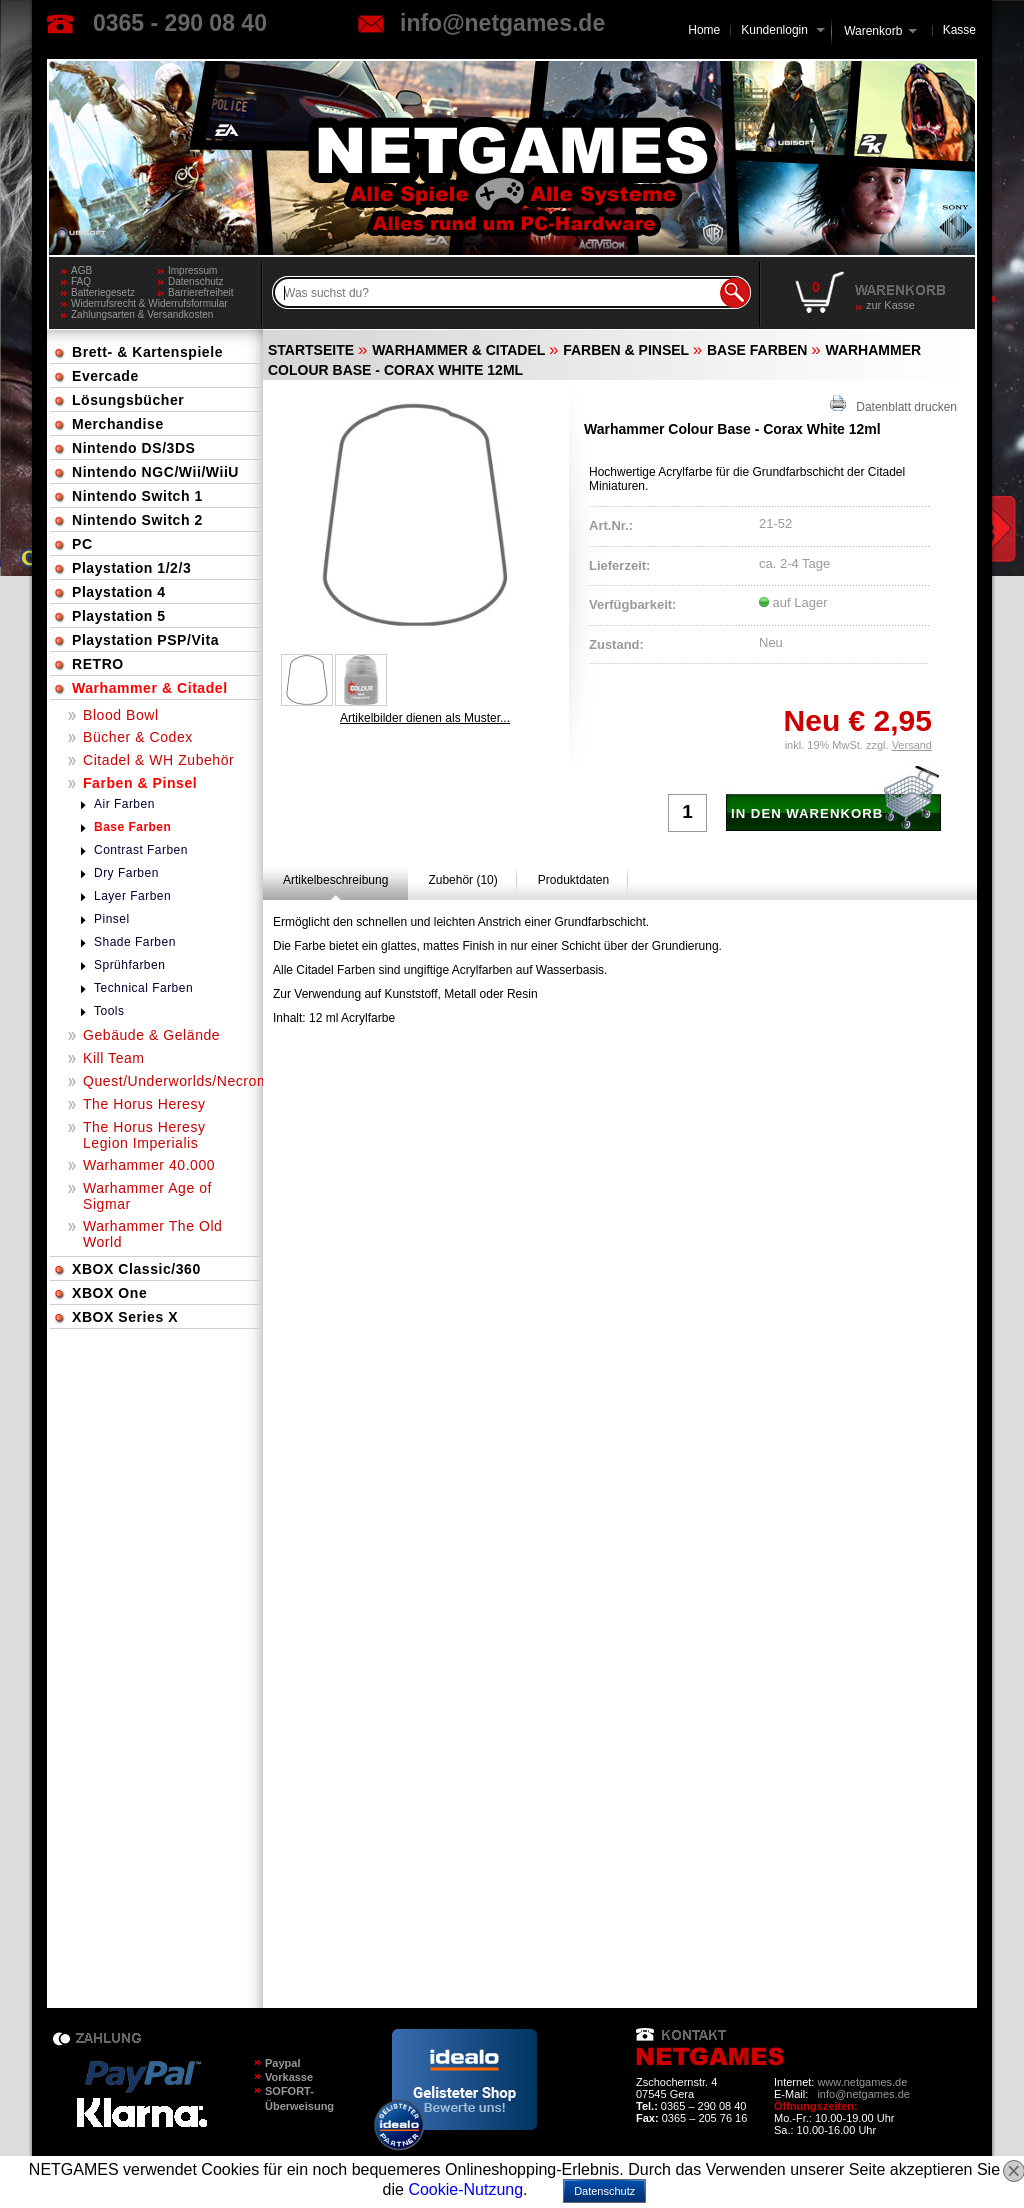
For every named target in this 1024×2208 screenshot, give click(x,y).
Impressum (192, 270)
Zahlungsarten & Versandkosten (142, 314)
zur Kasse (890, 305)
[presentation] (335, 880)
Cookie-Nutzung (465, 2189)
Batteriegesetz (103, 292)
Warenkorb (873, 29)
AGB (81, 270)
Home (704, 30)
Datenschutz (196, 281)
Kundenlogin (782, 30)
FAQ (81, 281)
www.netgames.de (862, 2082)
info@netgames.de (502, 23)
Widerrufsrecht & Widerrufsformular (149, 303)
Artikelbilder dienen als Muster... (425, 718)
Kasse (959, 30)
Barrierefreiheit (201, 292)
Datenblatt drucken (893, 404)
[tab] (335, 880)
